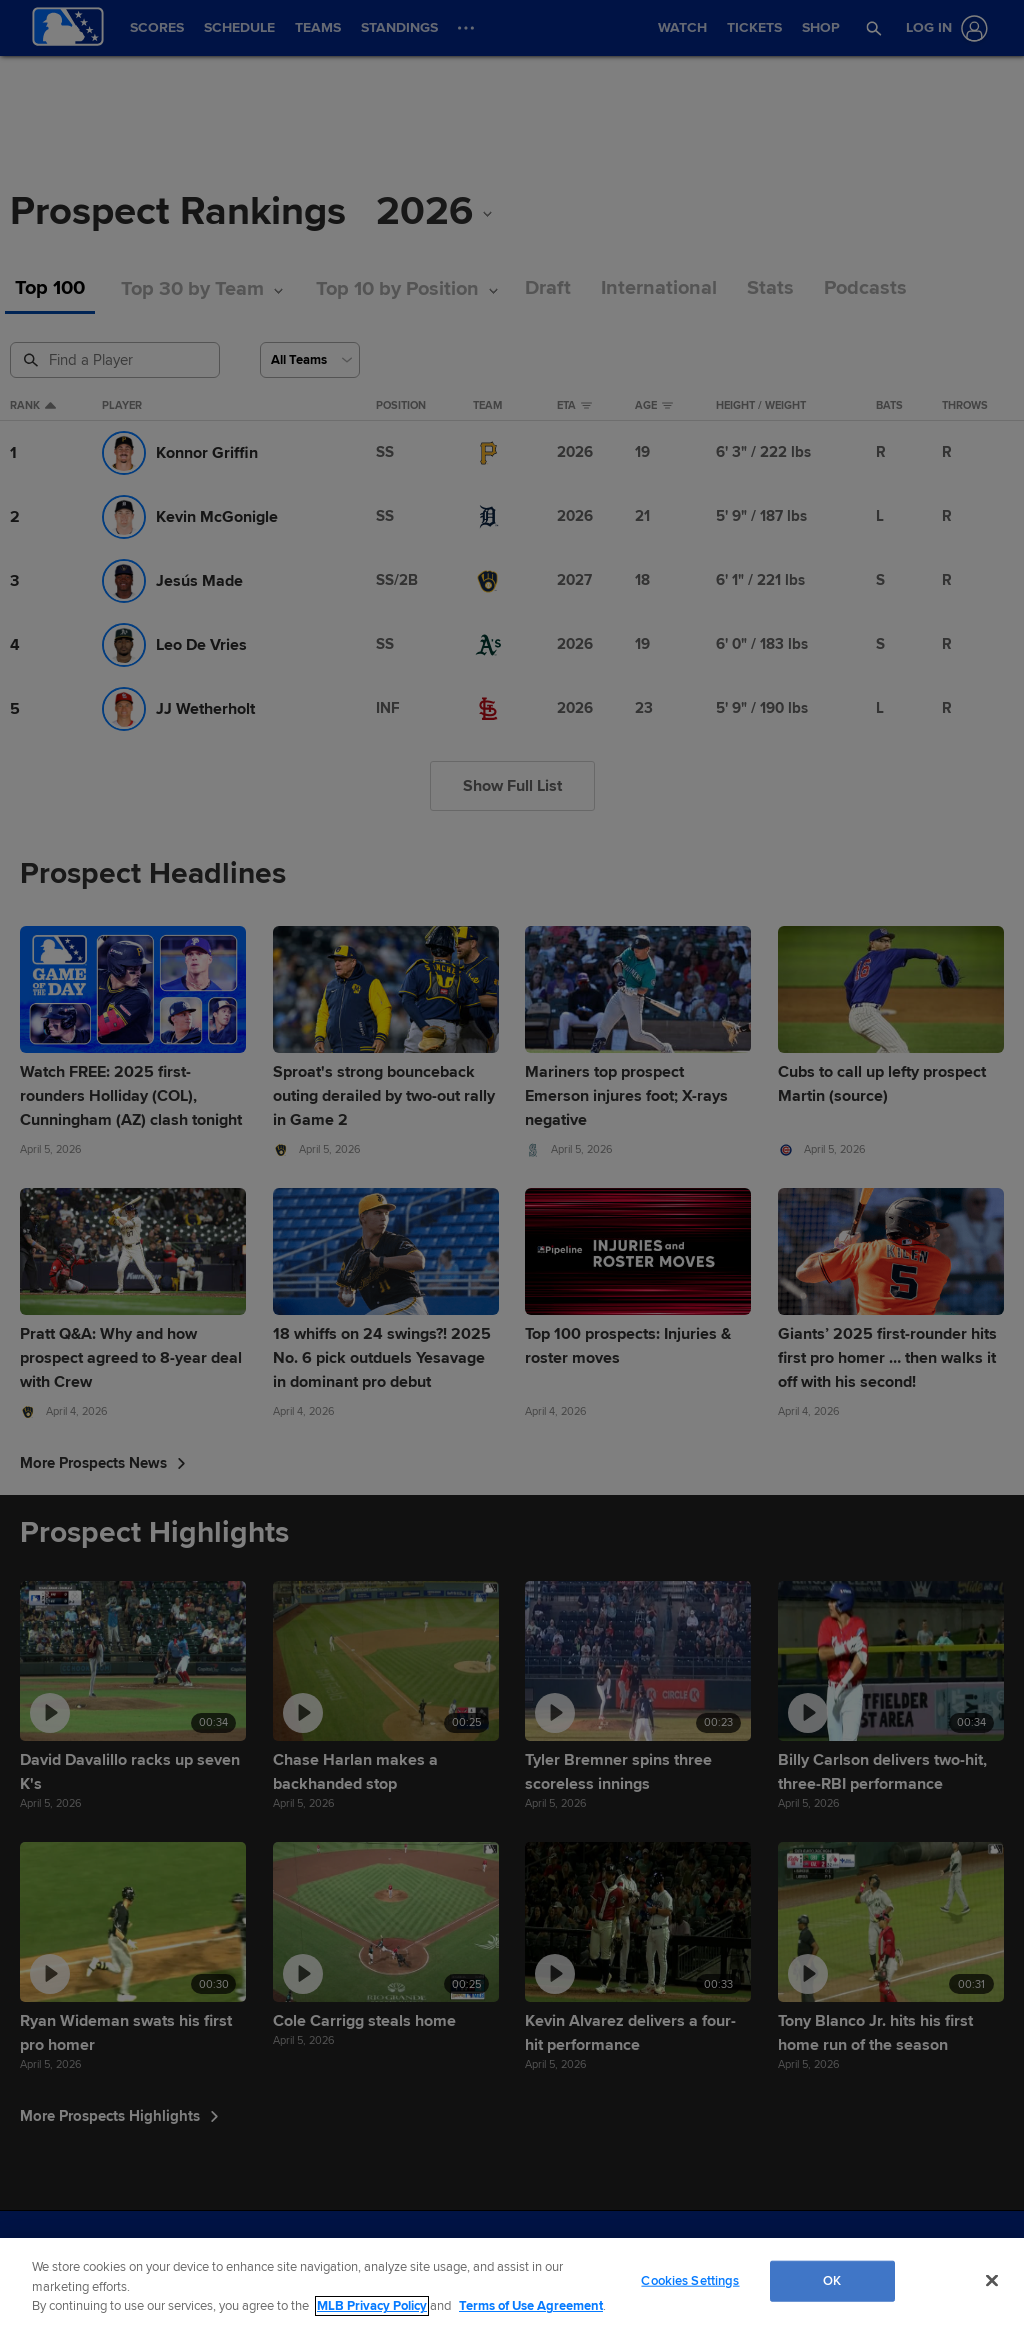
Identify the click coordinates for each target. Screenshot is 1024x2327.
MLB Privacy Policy (372, 2306)
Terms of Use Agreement (531, 2306)
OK (832, 2280)
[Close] (992, 2280)
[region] (512, 2282)
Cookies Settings (690, 2280)
